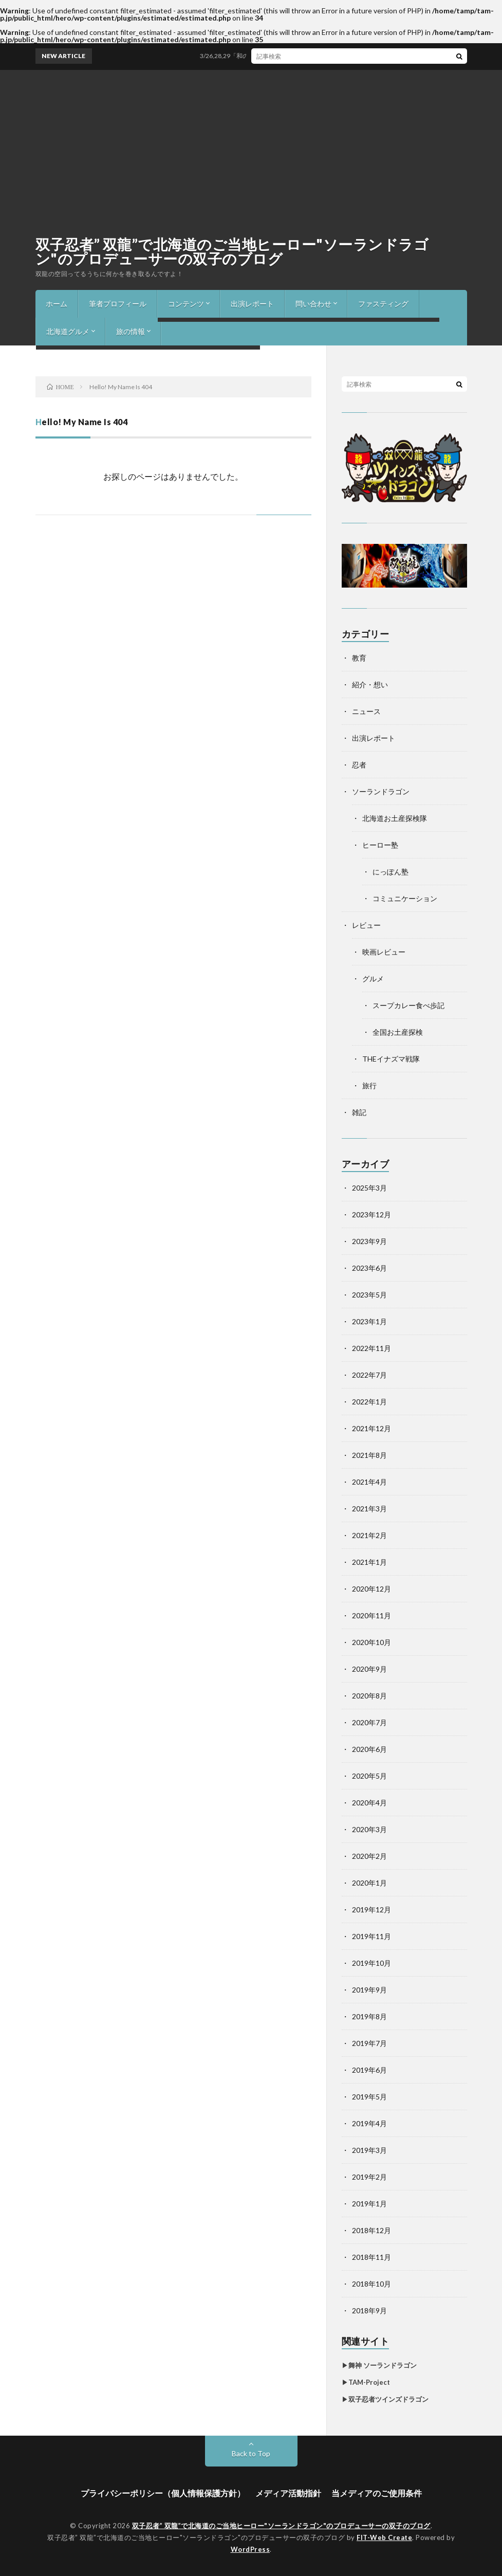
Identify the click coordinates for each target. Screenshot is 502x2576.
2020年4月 (369, 1802)
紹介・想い (370, 684)
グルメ (373, 978)
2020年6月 (369, 1749)
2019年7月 (369, 2043)
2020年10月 (371, 1642)
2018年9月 (369, 2310)
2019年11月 (371, 1936)
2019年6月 (369, 2070)
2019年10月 (371, 1963)
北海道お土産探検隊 (394, 818)
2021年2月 (369, 1535)
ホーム (56, 303)
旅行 (369, 1085)
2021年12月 (371, 1428)
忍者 (359, 764)
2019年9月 (369, 1989)
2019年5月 (369, 2096)
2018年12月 (371, 2230)
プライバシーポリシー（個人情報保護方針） (163, 2493)
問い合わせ (313, 303)
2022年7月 (369, 1375)
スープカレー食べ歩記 (408, 1005)
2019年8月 (369, 2016)
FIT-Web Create (384, 2537)
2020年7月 (369, 1722)
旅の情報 (130, 331)
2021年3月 (369, 1508)
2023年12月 (371, 1214)
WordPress (250, 2549)
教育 (359, 657)
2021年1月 (369, 1562)
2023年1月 (369, 1321)
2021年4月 (369, 1481)
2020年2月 (369, 1856)
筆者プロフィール (117, 303)
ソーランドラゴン (381, 791)
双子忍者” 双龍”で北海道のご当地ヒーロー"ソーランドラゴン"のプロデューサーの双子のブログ (232, 251)
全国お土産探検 (398, 1032)
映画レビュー (383, 951)
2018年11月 (371, 2257)
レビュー (366, 925)
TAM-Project (369, 2382)
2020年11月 (371, 1615)
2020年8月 (369, 1695)
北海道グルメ (67, 331)
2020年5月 (369, 1775)
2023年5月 (369, 1294)
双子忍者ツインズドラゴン (388, 2399)
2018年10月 (371, 2283)
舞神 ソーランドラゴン (382, 2365)
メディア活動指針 (288, 2493)
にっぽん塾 (390, 871)
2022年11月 (371, 1348)
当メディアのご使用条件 (376, 2493)
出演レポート (252, 303)
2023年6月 (369, 1268)
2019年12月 (371, 1909)
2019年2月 (369, 2176)
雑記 (359, 1112)
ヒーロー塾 (380, 845)
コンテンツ (186, 303)
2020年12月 (371, 1588)
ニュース (366, 711)
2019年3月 (369, 2150)
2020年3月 (369, 1829)
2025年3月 (369, 1187)
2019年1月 (369, 2203)
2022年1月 (369, 1401)
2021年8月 (369, 1455)
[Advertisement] (251, 147)
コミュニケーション (405, 898)
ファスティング (383, 303)
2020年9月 (369, 1669)
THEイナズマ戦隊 (391, 1058)
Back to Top (251, 2453)
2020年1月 (369, 1882)
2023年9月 (369, 1241)
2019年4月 (369, 2123)
